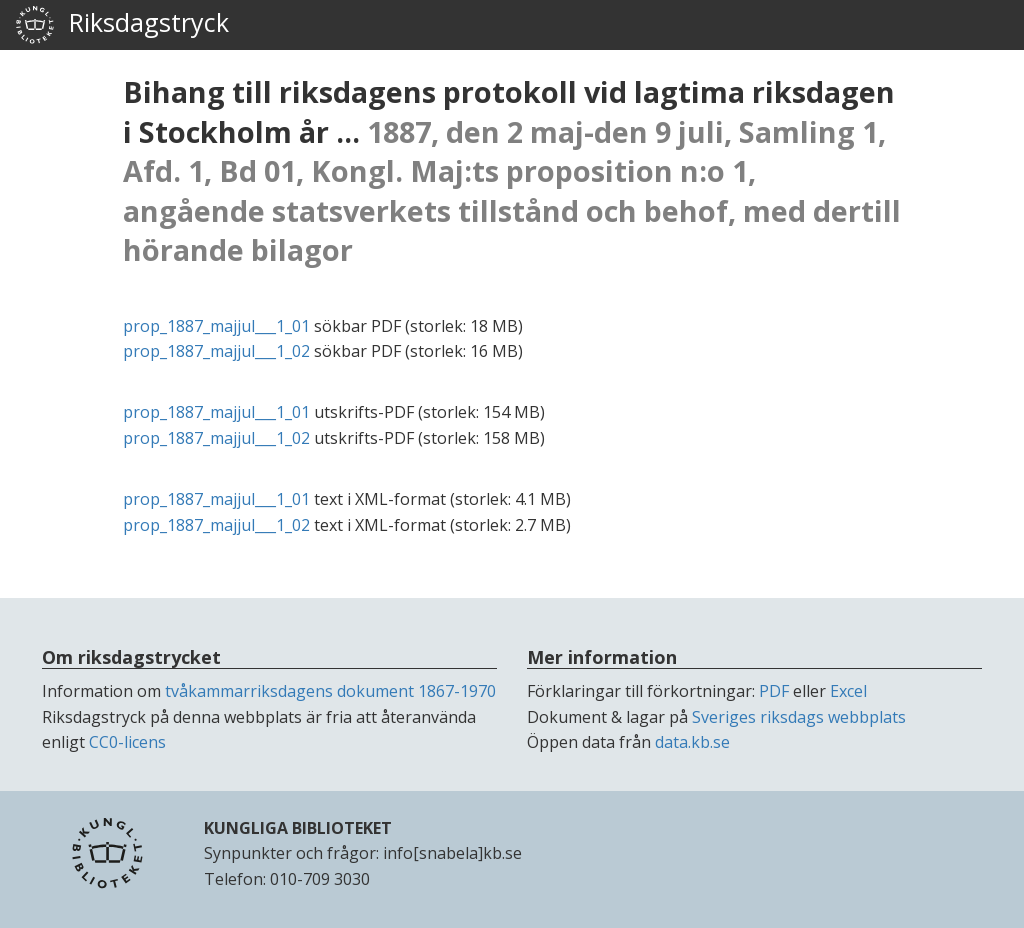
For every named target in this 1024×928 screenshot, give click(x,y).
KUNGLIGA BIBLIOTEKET (298, 828)
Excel (848, 691)
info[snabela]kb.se (452, 853)
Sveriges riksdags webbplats (799, 717)
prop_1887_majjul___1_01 (216, 326)
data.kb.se (692, 742)
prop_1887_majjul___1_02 (216, 351)
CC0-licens (127, 742)
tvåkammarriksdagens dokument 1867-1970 (330, 691)
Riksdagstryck (122, 25)
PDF (774, 691)
